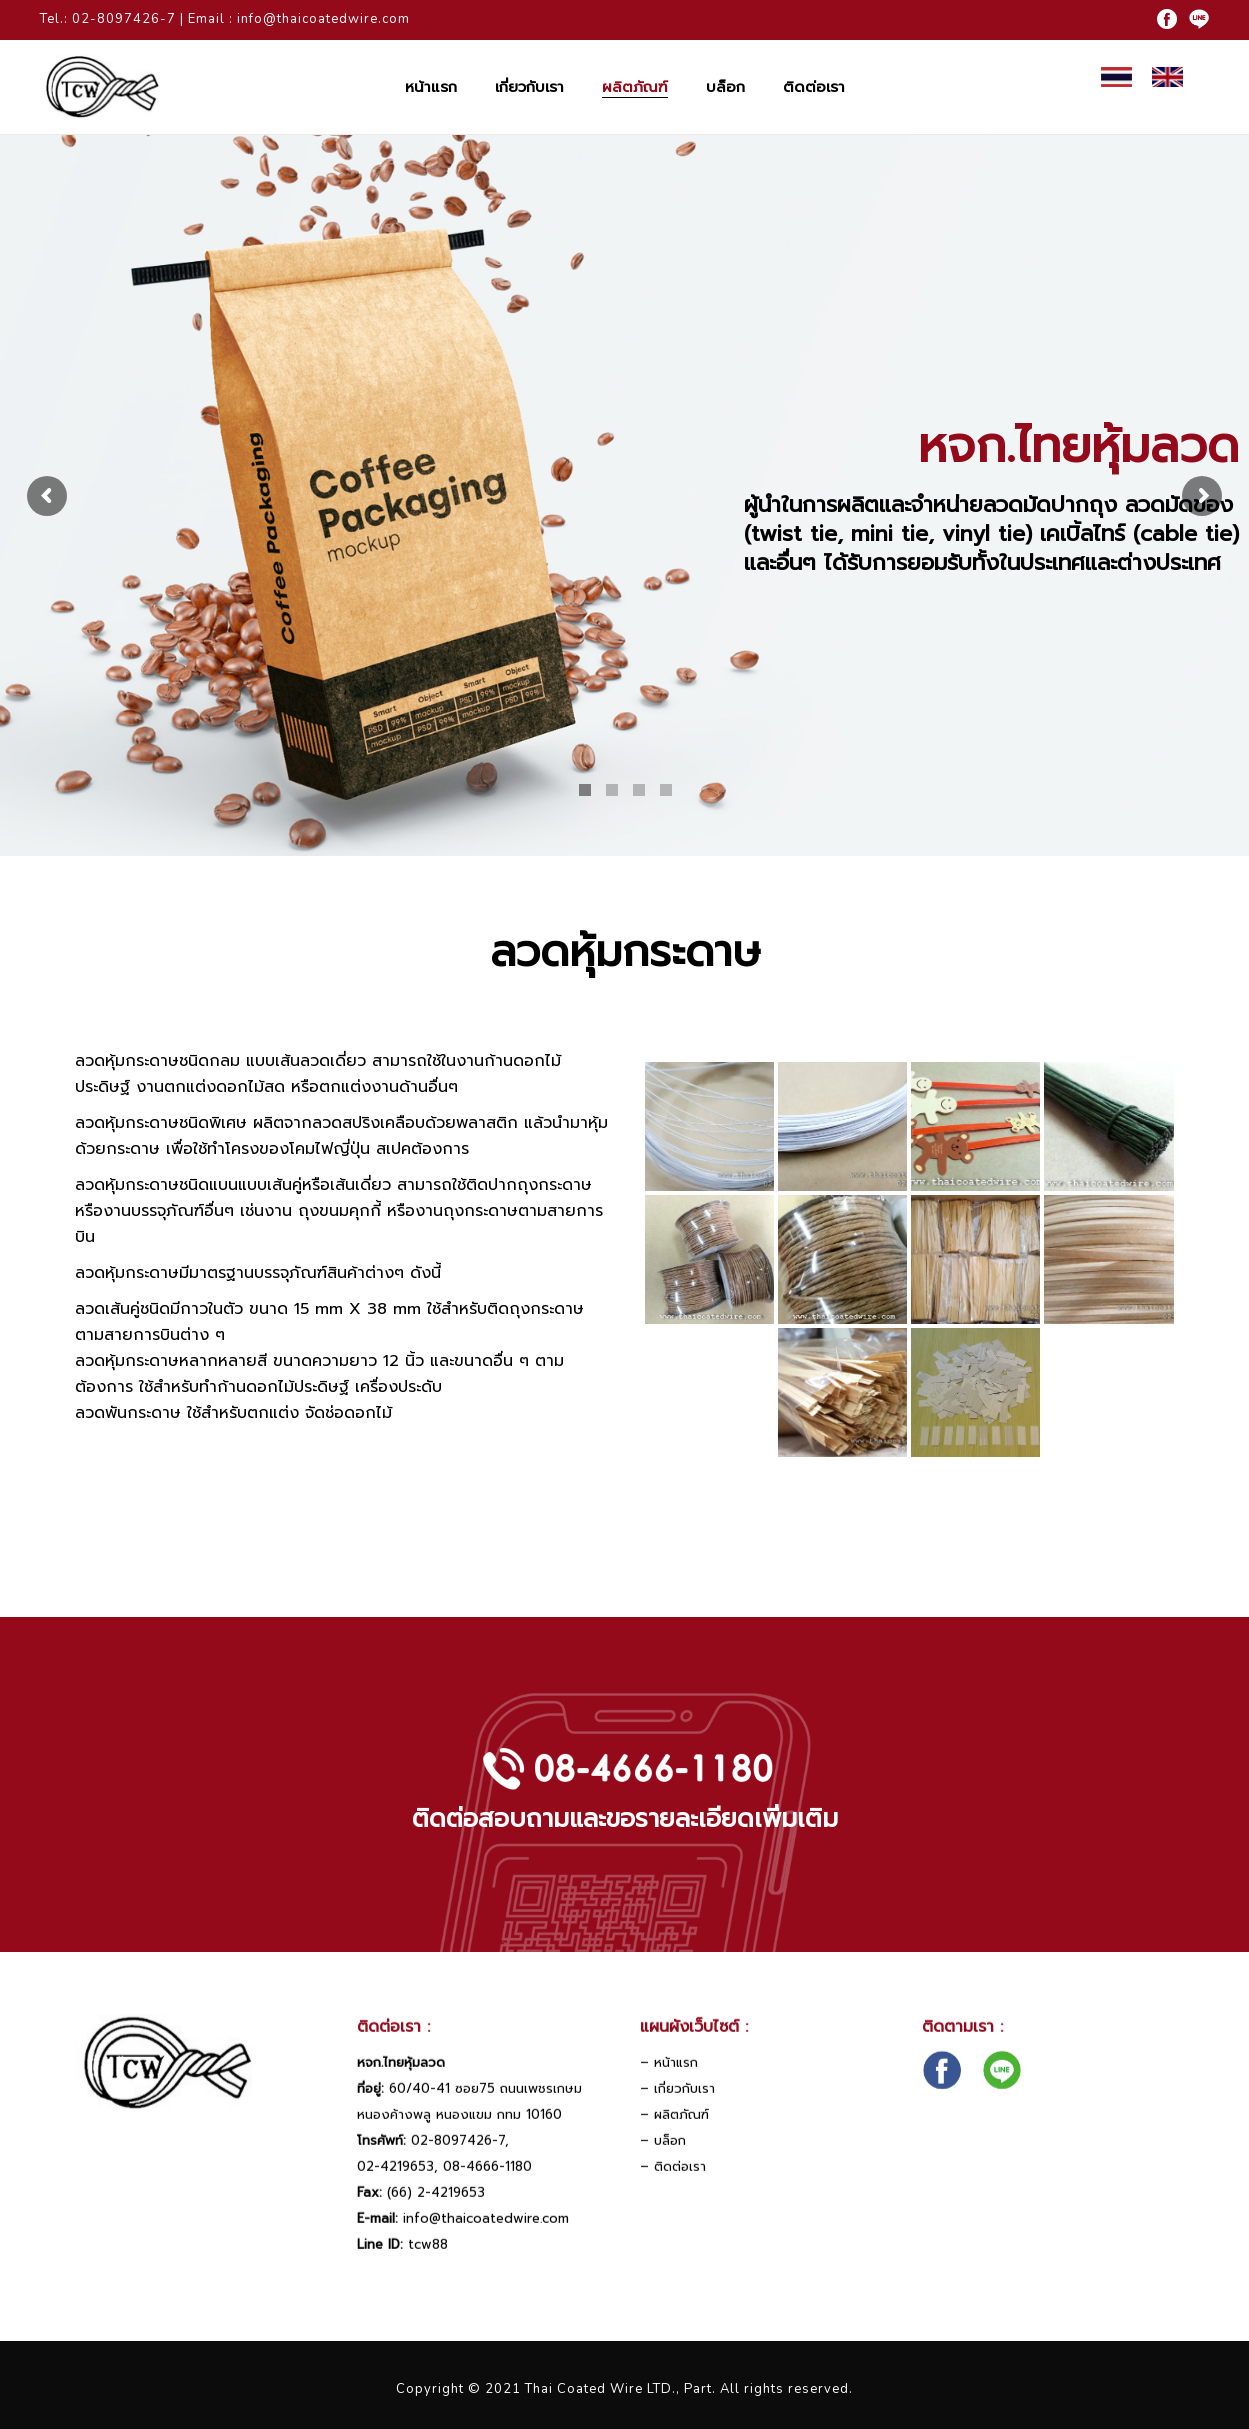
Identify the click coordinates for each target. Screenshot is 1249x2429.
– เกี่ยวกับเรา (677, 2106)
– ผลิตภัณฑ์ (674, 2132)
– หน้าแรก (669, 2080)
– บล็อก (663, 2158)
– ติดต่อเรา (673, 2184)
